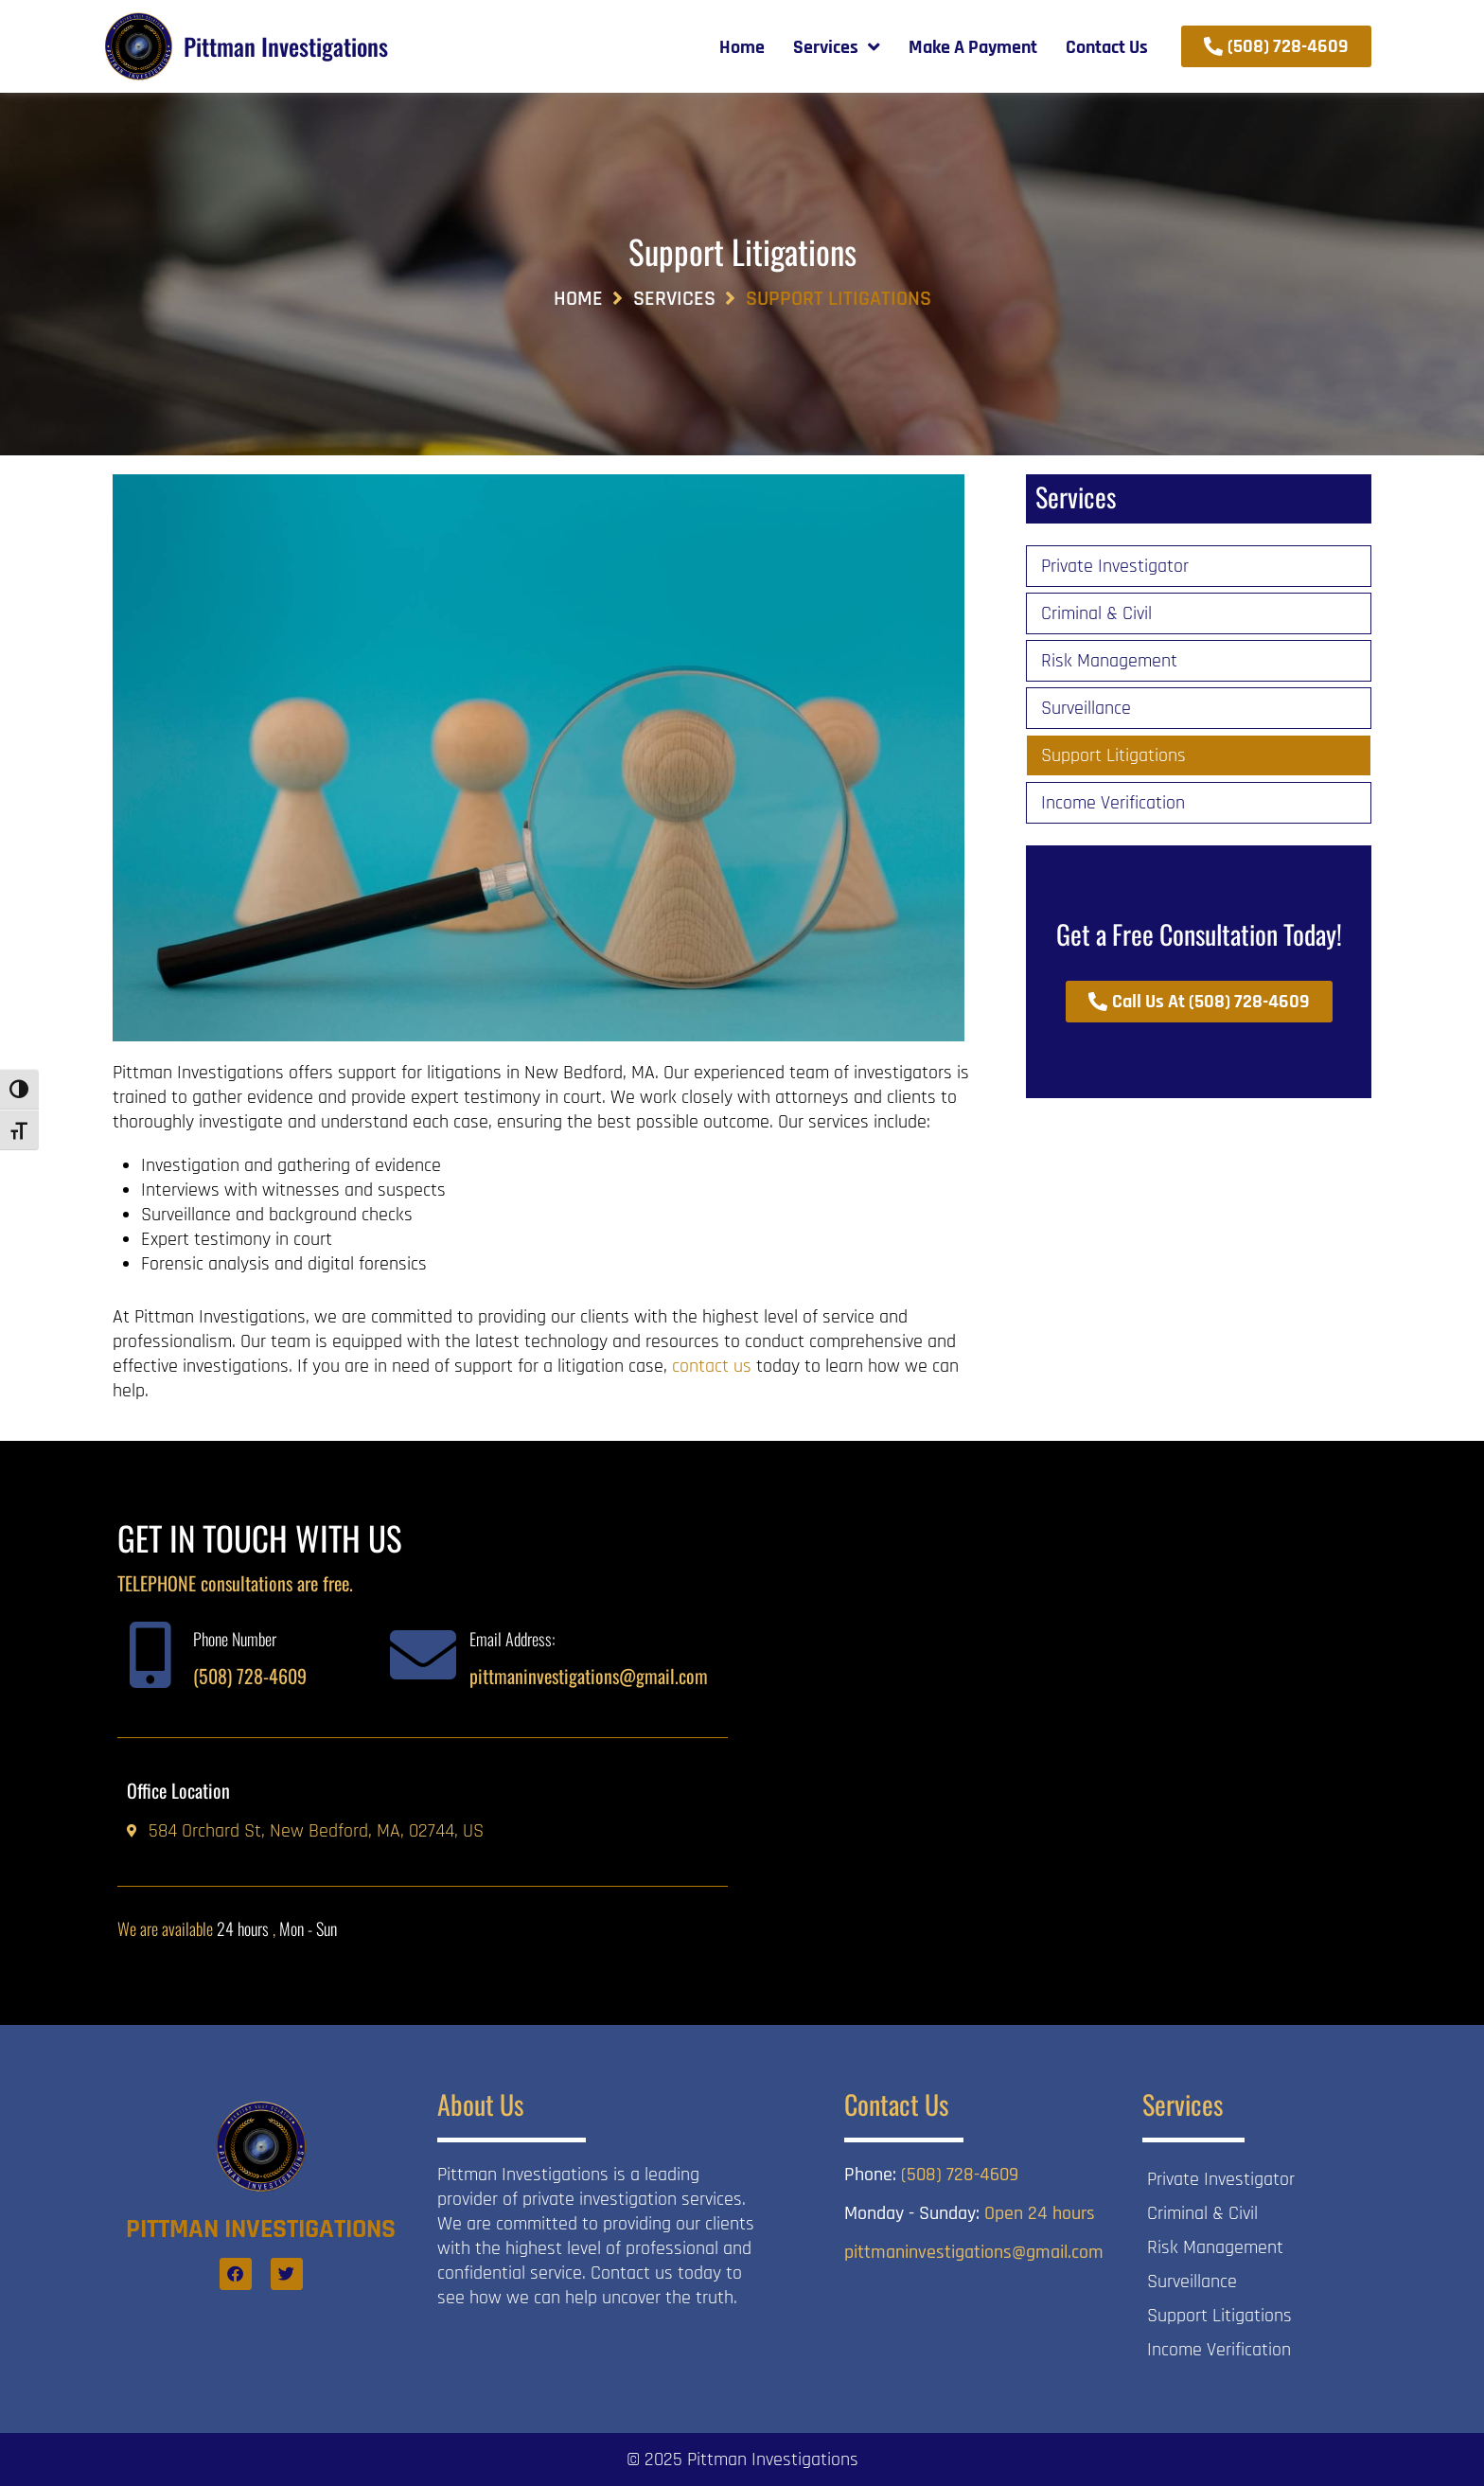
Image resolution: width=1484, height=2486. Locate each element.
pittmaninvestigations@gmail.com (588, 1675)
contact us (711, 1366)
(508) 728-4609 (250, 1675)
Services (674, 299)
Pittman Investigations (286, 45)
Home (578, 299)
